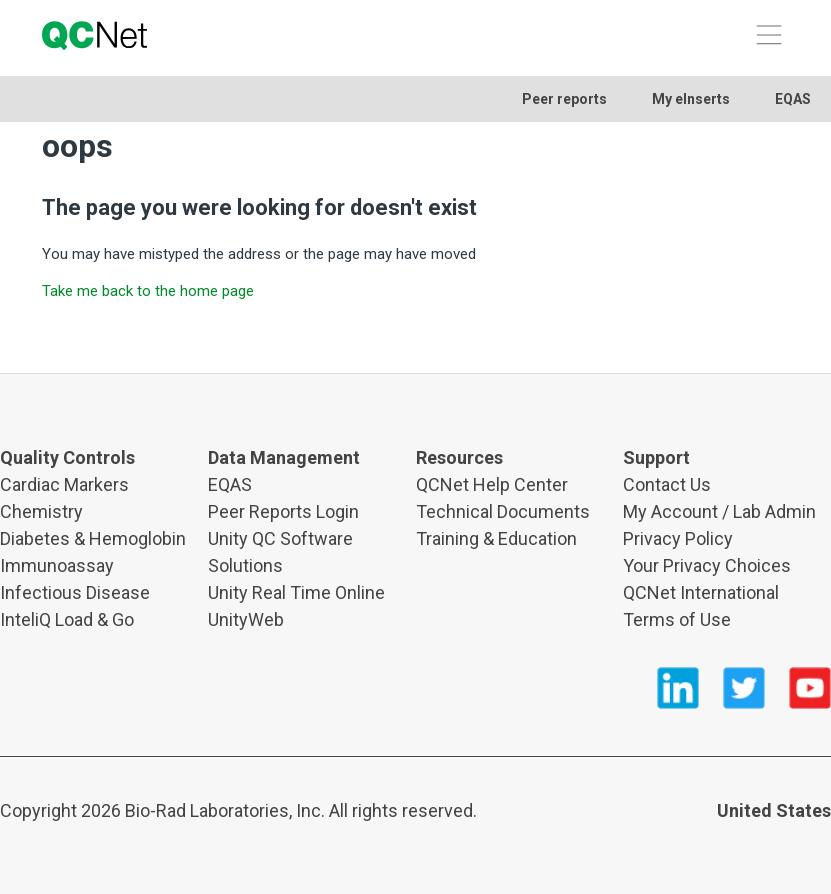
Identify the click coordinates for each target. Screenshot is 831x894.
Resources (459, 457)
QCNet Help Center (492, 484)
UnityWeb (246, 619)
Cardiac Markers (64, 484)
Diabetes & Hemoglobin (93, 538)
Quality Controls (67, 457)
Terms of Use (677, 619)
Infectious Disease (75, 592)
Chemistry (41, 511)
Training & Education (496, 538)
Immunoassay (57, 565)
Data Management (284, 457)
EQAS (793, 99)
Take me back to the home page (148, 291)
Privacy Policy (678, 538)
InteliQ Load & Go (67, 619)
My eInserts (691, 99)
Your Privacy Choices (707, 565)
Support (656, 457)
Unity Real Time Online (296, 592)
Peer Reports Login (283, 511)
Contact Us (667, 484)
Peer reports (564, 99)
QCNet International (701, 592)
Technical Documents (503, 511)
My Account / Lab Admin (719, 511)
